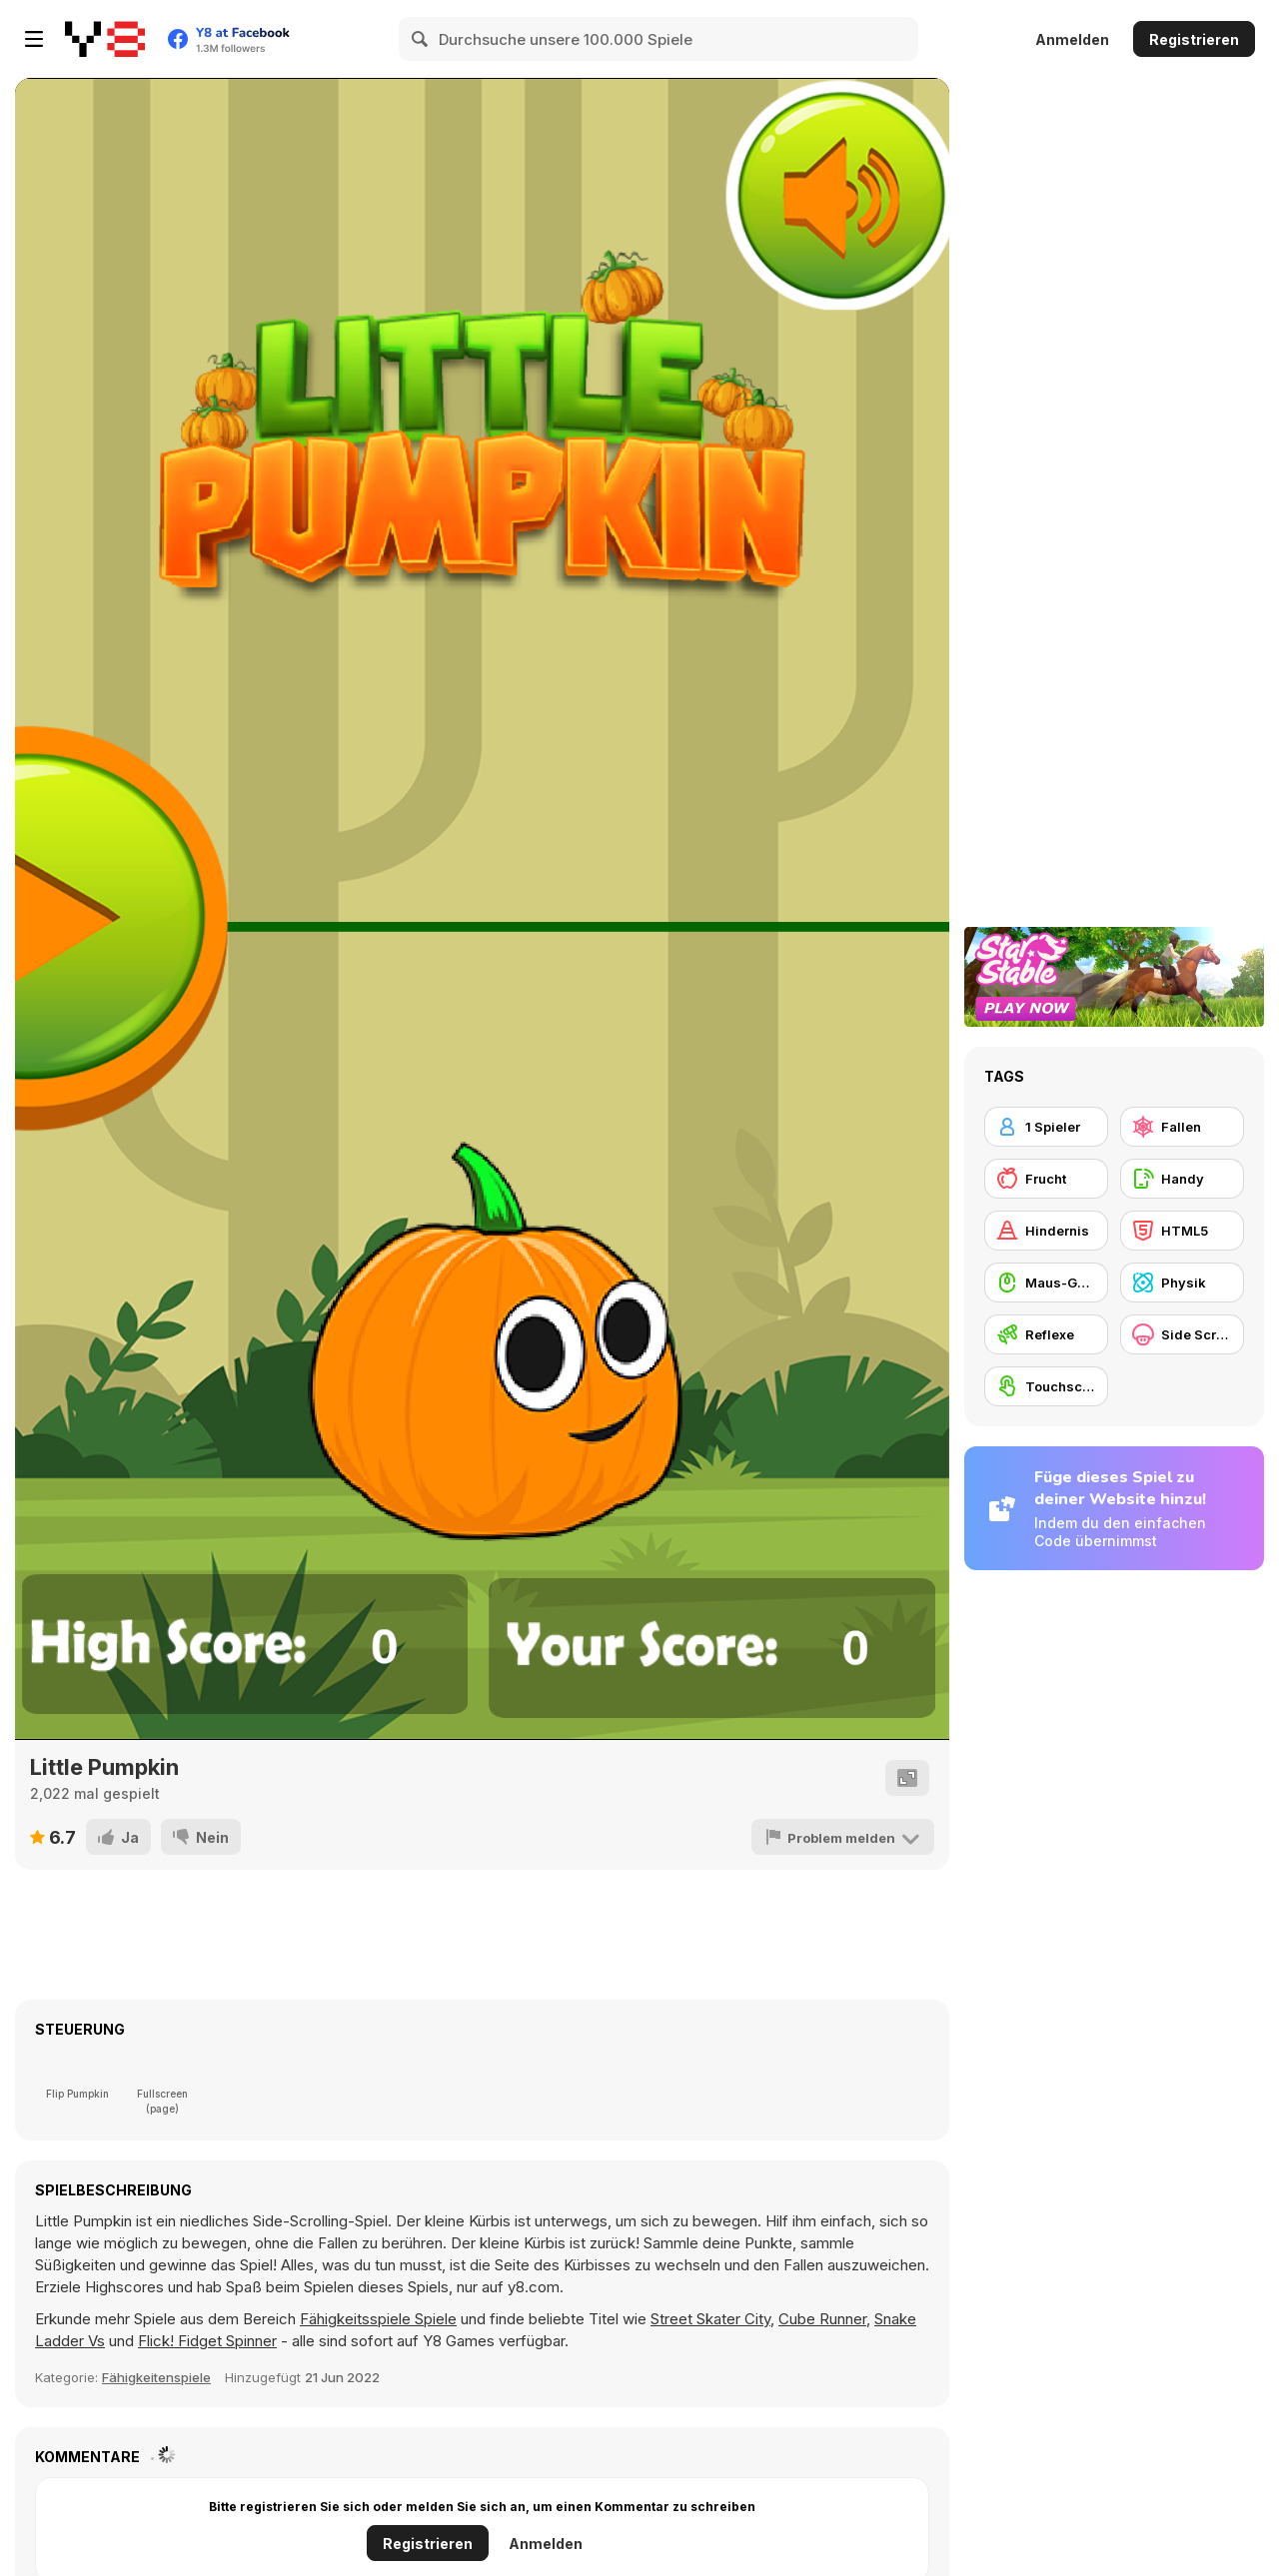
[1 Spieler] (1046, 1127)
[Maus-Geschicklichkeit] (1046, 1282)
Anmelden (1072, 39)
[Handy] (1182, 1179)
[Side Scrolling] (1182, 1334)
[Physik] (1182, 1282)
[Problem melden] (842, 1837)
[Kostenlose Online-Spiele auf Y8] (105, 39)
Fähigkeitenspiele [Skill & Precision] (156, 2377)
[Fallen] (1182, 1127)
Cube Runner (822, 2318)
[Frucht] (1046, 1179)
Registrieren (1194, 39)
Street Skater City (710, 2318)
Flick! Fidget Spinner (207, 2340)
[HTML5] (1182, 1231)
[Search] (421, 39)
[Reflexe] (1046, 1334)
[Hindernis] (1046, 1231)
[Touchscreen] (1046, 1386)
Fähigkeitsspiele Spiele (378, 2318)
